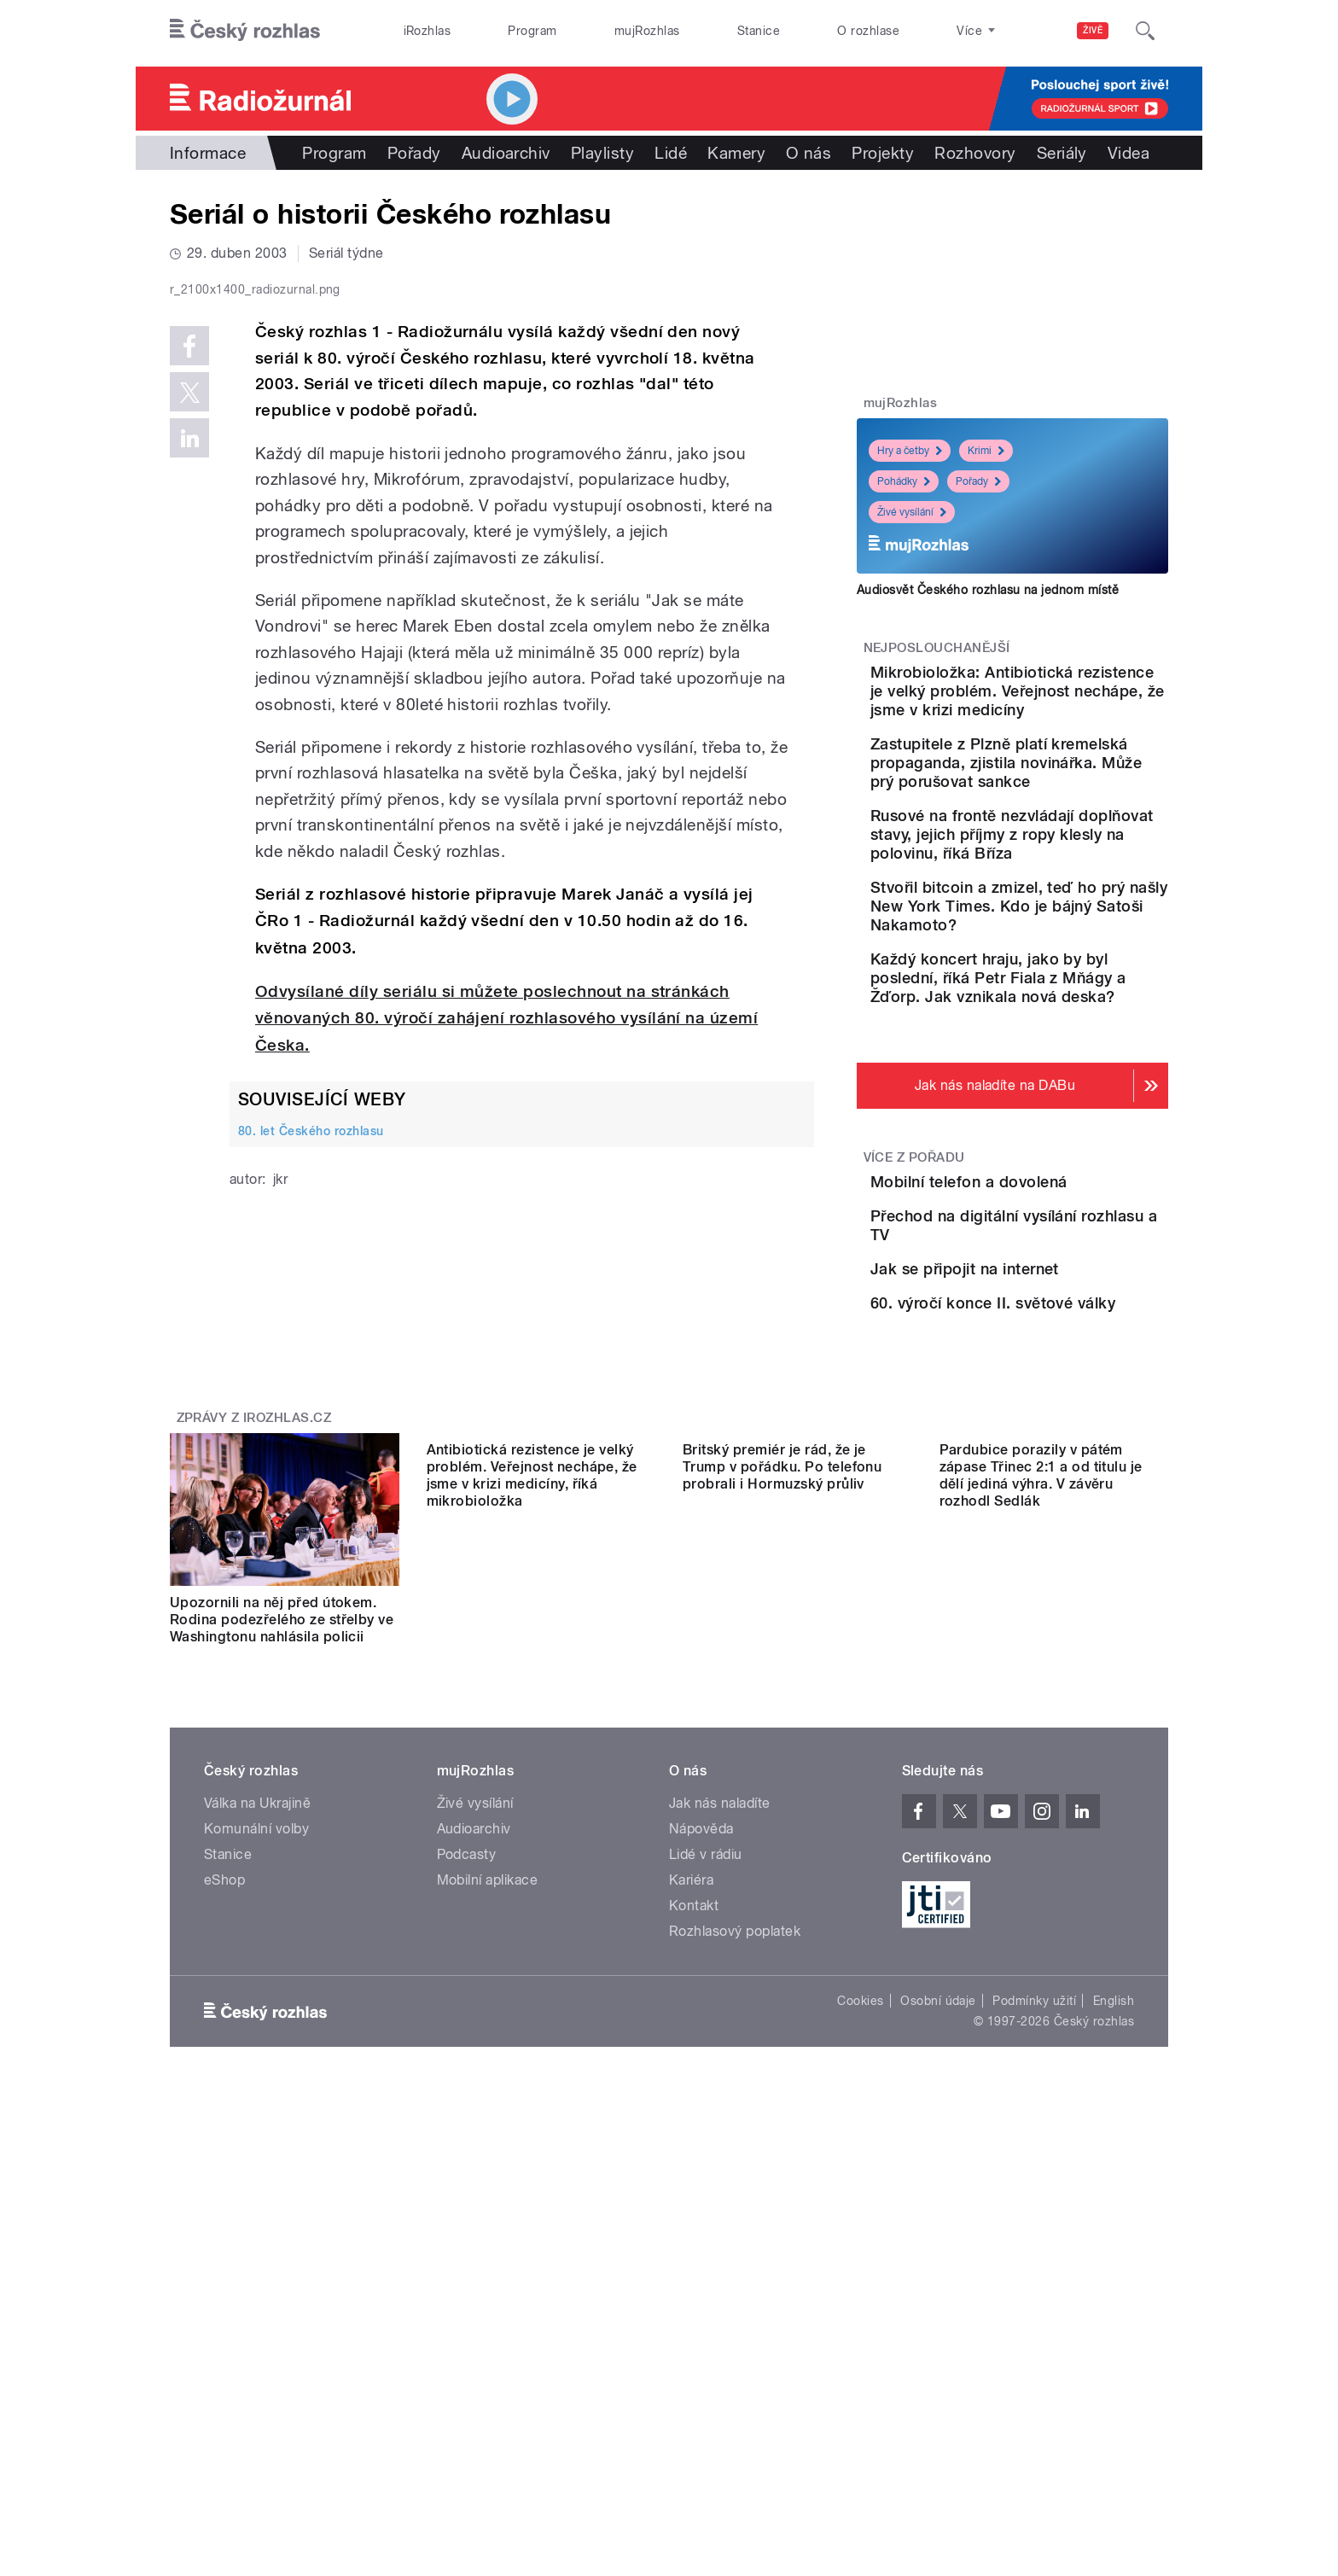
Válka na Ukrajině (257, 2087)
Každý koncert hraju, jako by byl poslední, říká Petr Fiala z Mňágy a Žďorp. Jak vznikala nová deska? (1061, 1081)
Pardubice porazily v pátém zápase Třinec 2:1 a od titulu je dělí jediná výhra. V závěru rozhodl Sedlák (1041, 1895)
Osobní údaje (938, 2285)
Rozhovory (974, 152)
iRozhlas (427, 31)
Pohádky (903, 481)
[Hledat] (1145, 30)
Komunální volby (256, 2113)
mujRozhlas (647, 31)
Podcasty (467, 2138)
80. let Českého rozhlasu (311, 1494)
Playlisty (602, 152)
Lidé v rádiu (705, 2138)
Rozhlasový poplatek (734, 2215)
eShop (224, 2164)
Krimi (986, 451)
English (1113, 2285)
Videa (1128, 152)
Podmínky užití (1034, 2285)
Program (532, 31)
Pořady (414, 152)
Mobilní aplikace (487, 2164)
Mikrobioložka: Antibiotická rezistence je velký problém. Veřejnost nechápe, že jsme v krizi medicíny (1059, 709)
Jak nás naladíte (720, 2087)
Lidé (670, 152)
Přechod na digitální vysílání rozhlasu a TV (1045, 1380)
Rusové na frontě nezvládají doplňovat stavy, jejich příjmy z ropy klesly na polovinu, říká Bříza (1065, 900)
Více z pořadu (914, 1270)
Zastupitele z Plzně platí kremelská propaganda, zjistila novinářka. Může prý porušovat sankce (1066, 809)
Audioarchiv (506, 152)
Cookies (860, 2285)
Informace (208, 152)
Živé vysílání (911, 512)
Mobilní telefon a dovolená (1064, 1294)
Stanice (758, 31)
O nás (808, 152)
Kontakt (693, 2190)
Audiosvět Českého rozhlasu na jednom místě (988, 590)
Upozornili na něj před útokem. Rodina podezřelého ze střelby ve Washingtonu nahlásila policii (281, 1887)
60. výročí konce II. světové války (1036, 1536)
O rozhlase (868, 31)
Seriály (1062, 152)
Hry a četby (909, 451)
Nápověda (701, 2113)
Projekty (883, 152)
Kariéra (691, 2164)
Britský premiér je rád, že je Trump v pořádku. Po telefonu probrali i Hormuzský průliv (782, 1887)
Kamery (736, 152)
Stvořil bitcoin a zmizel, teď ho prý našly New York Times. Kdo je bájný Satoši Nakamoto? (1064, 990)
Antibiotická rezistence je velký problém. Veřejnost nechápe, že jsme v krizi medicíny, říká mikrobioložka (532, 1895)
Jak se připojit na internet (1060, 1449)
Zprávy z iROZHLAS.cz (254, 1685)
